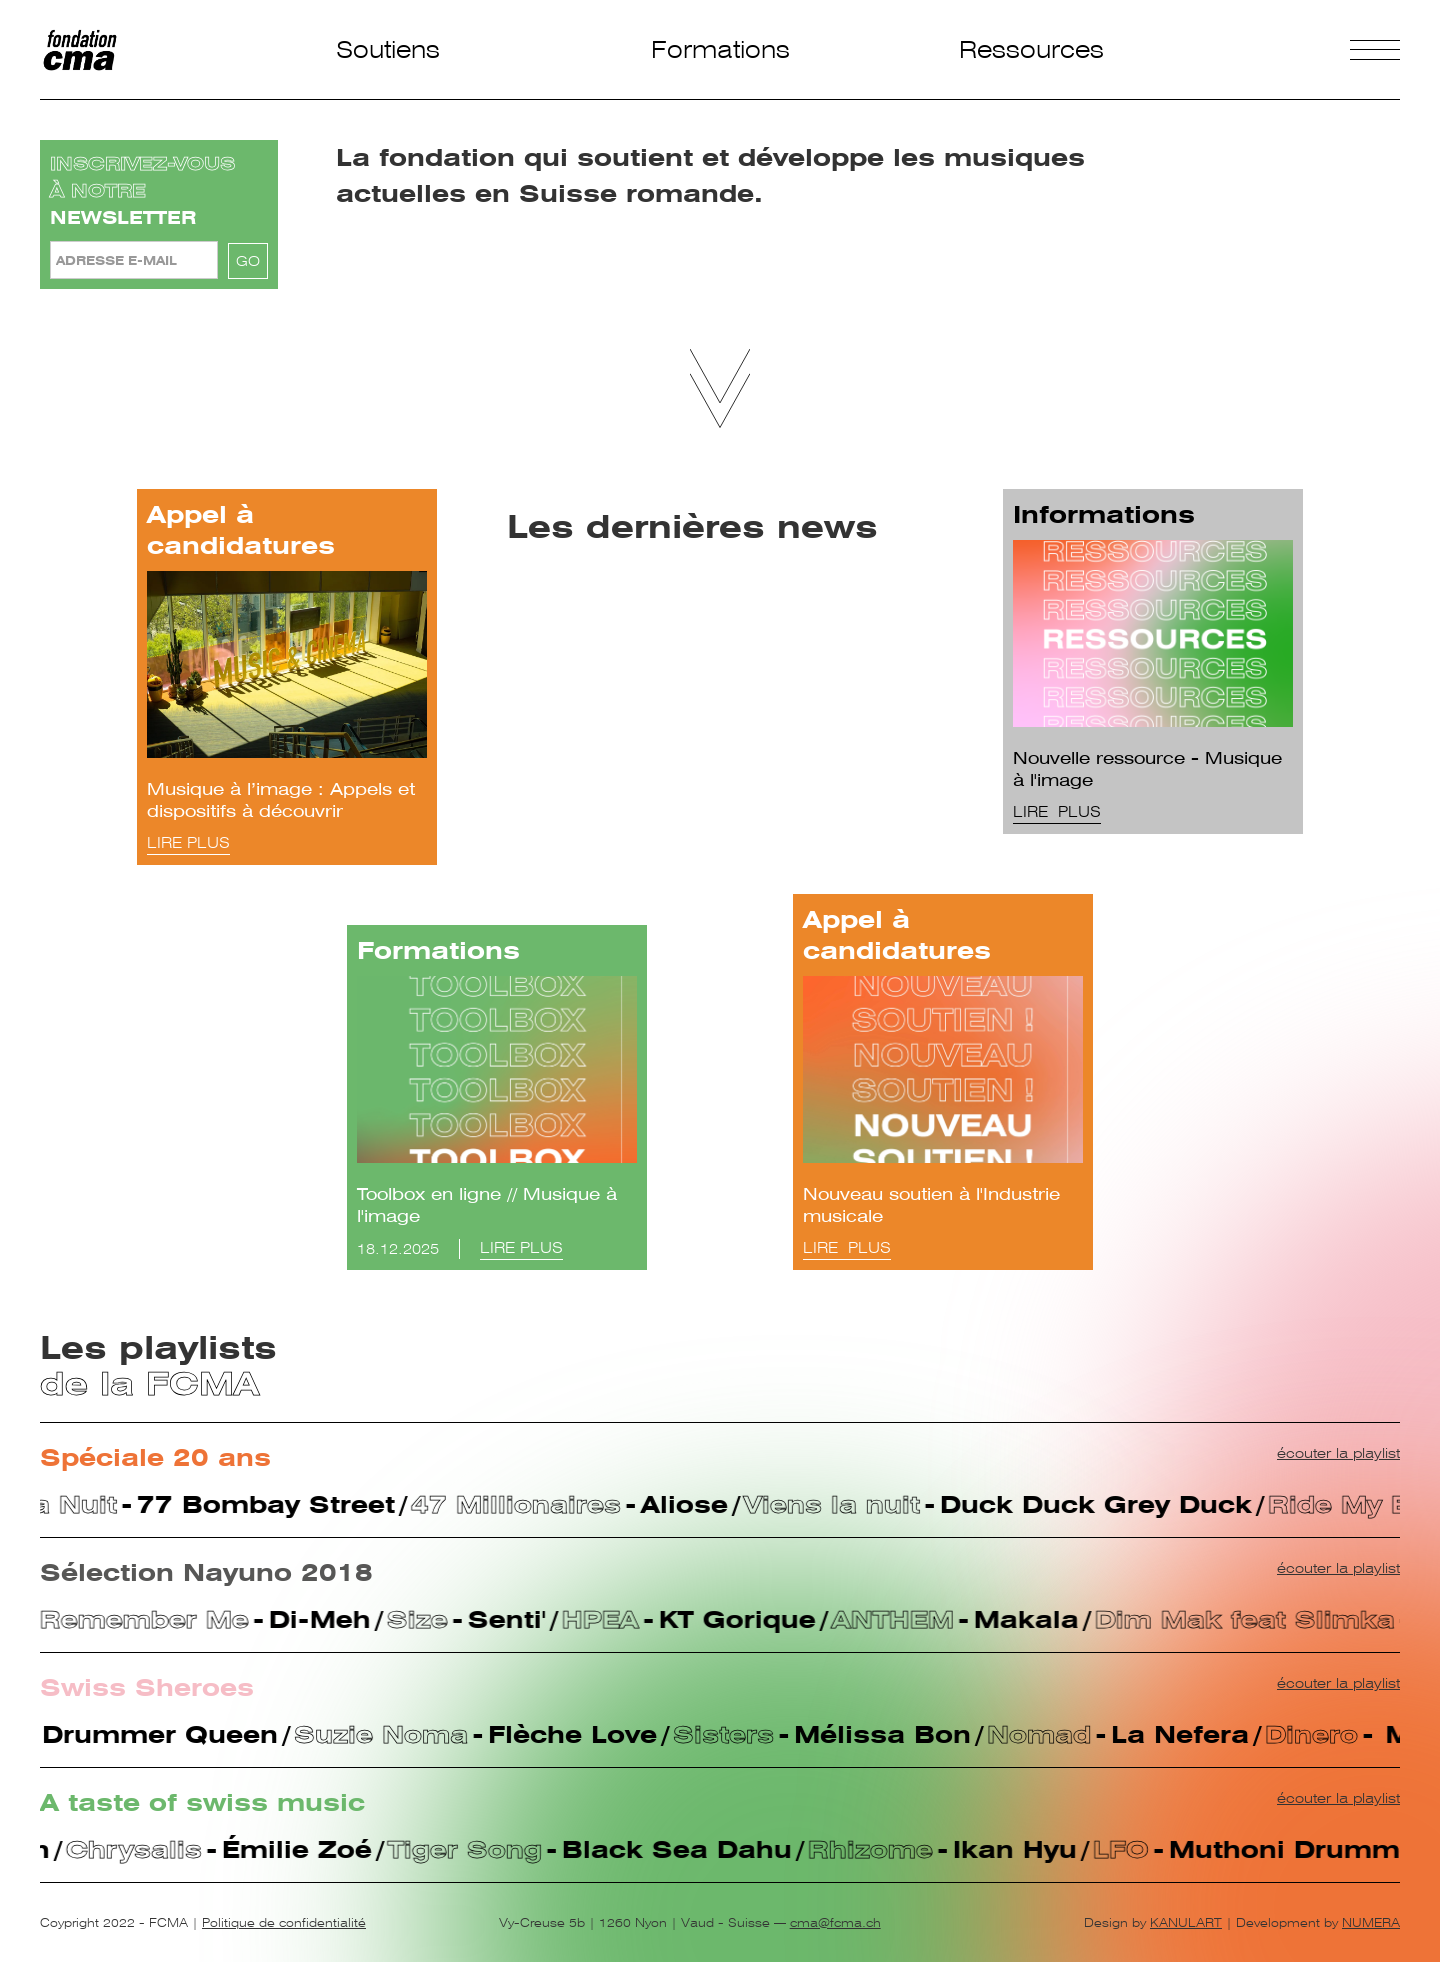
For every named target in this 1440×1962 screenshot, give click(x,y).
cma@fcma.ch (835, 1923)
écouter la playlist (1338, 1453)
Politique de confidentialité (284, 1923)
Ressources (1031, 49)
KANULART (1186, 1923)
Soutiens (388, 49)
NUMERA (1371, 1923)
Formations (720, 49)
